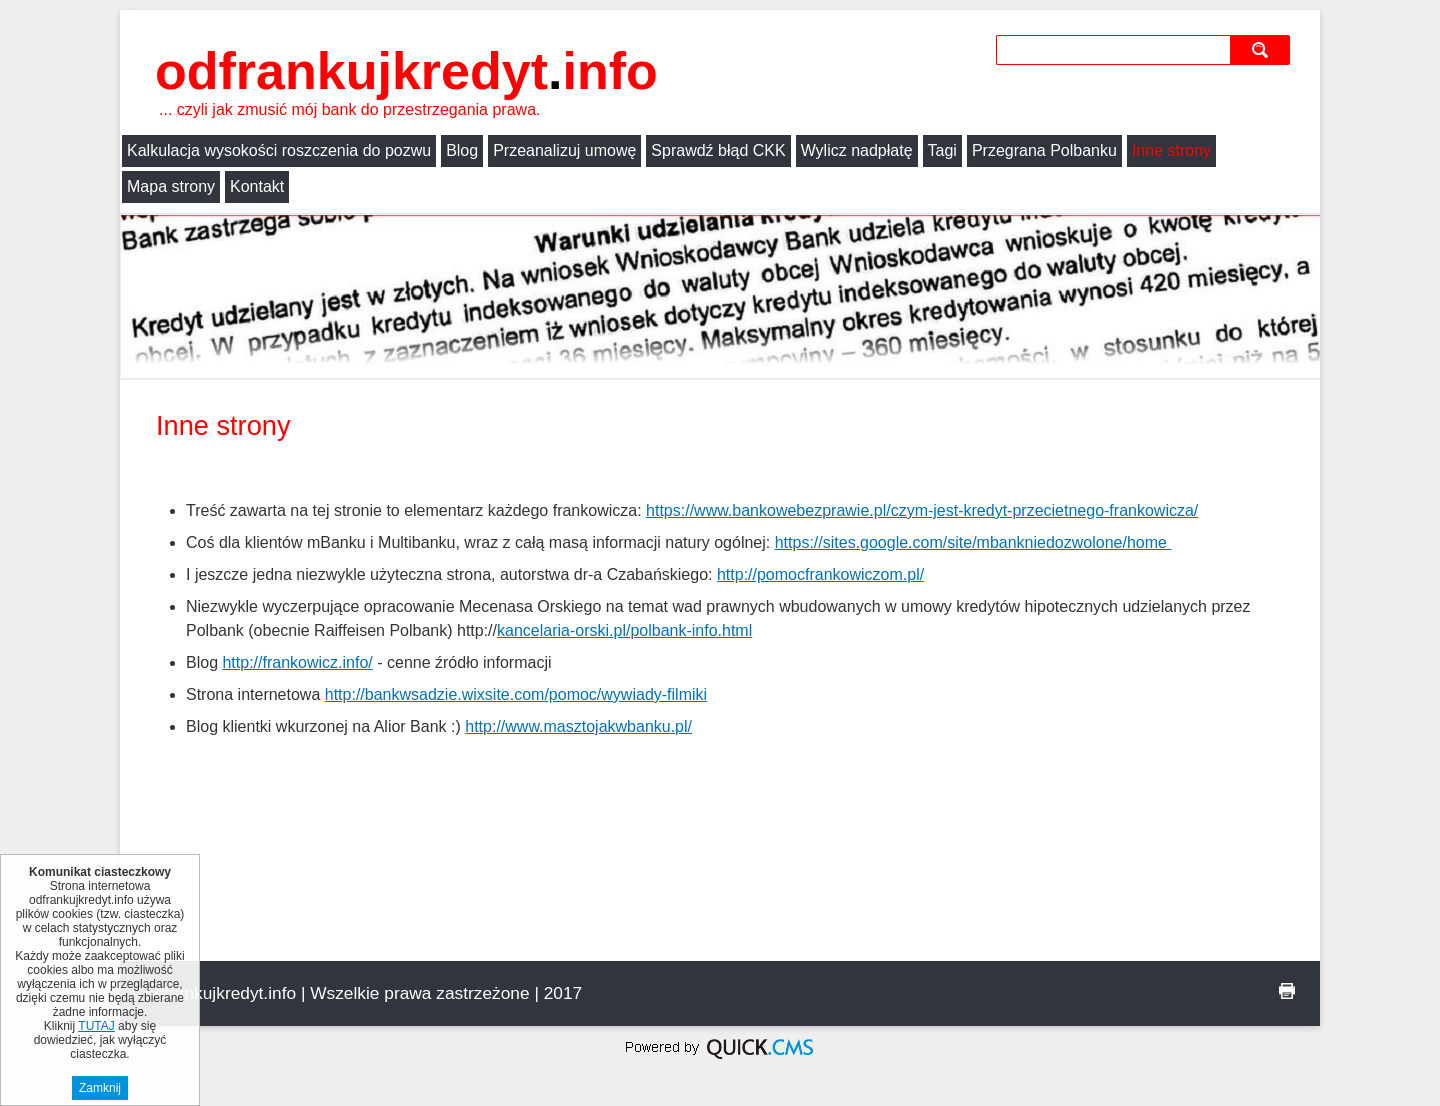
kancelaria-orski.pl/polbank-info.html (624, 630)
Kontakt (257, 186)
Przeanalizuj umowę (564, 150)
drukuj (1287, 991)
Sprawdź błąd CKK (718, 150)
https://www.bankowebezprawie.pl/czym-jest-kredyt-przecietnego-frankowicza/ (922, 510)
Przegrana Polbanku (1044, 150)
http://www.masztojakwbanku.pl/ (578, 726)
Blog (462, 150)
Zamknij (100, 1088)
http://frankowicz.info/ (297, 662)
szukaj (1262, 49)
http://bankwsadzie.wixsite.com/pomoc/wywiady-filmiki (516, 694)
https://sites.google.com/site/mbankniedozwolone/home (973, 542)
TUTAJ (96, 1026)
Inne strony (1171, 150)
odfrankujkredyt (406, 71)
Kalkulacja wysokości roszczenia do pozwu (279, 150)
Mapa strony (171, 186)
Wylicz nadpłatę (857, 150)
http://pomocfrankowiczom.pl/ (820, 574)
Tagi (942, 150)
